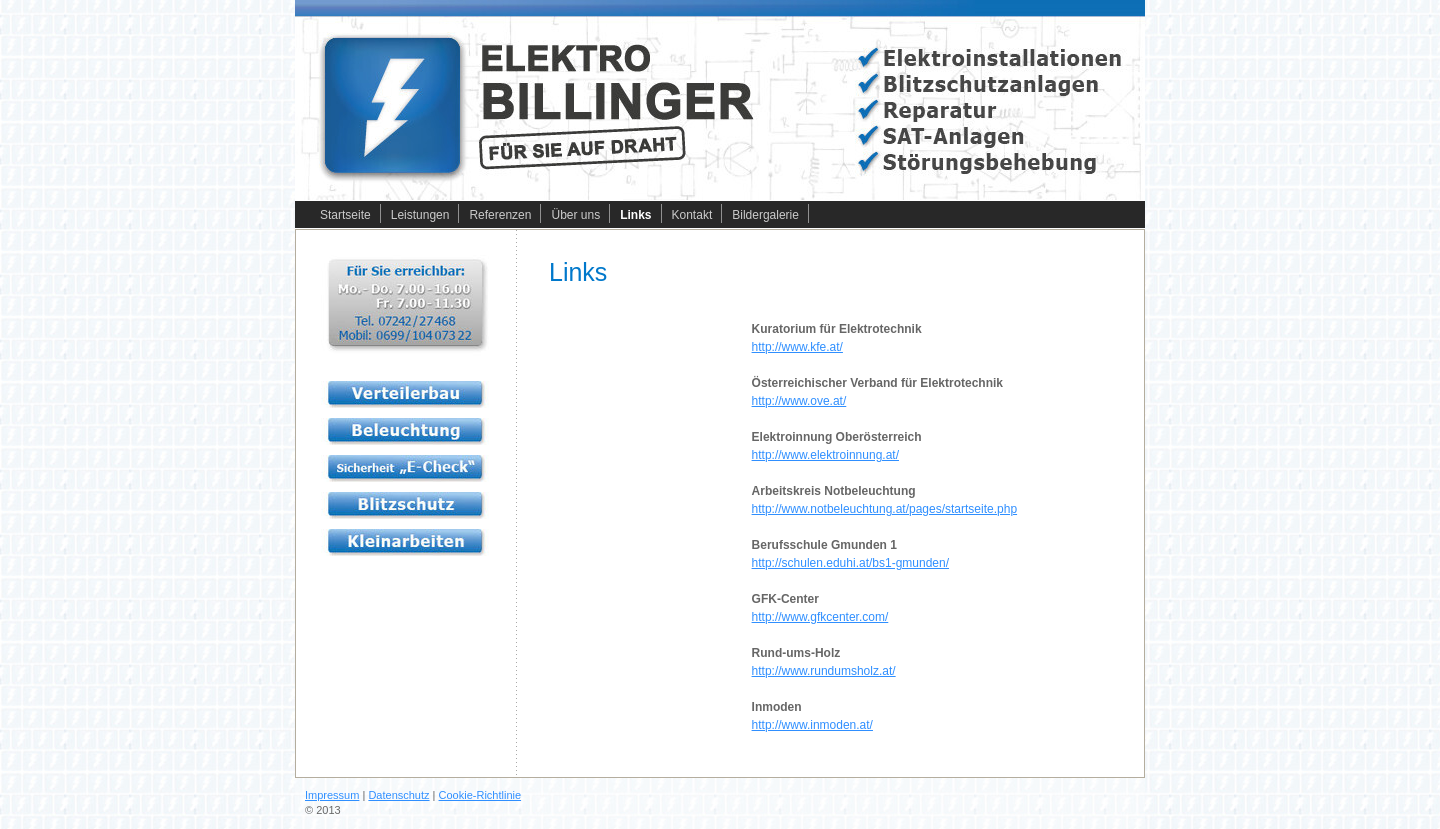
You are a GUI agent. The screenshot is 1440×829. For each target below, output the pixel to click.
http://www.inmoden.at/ (812, 725)
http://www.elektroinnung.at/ (825, 455)
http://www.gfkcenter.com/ (820, 617)
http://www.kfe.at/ (797, 347)
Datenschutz (398, 795)
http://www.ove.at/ (799, 401)
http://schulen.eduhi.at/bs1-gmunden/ (850, 563)
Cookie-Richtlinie (480, 795)
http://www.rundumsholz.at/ (824, 671)
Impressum (332, 795)
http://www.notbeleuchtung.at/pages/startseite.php (885, 509)
